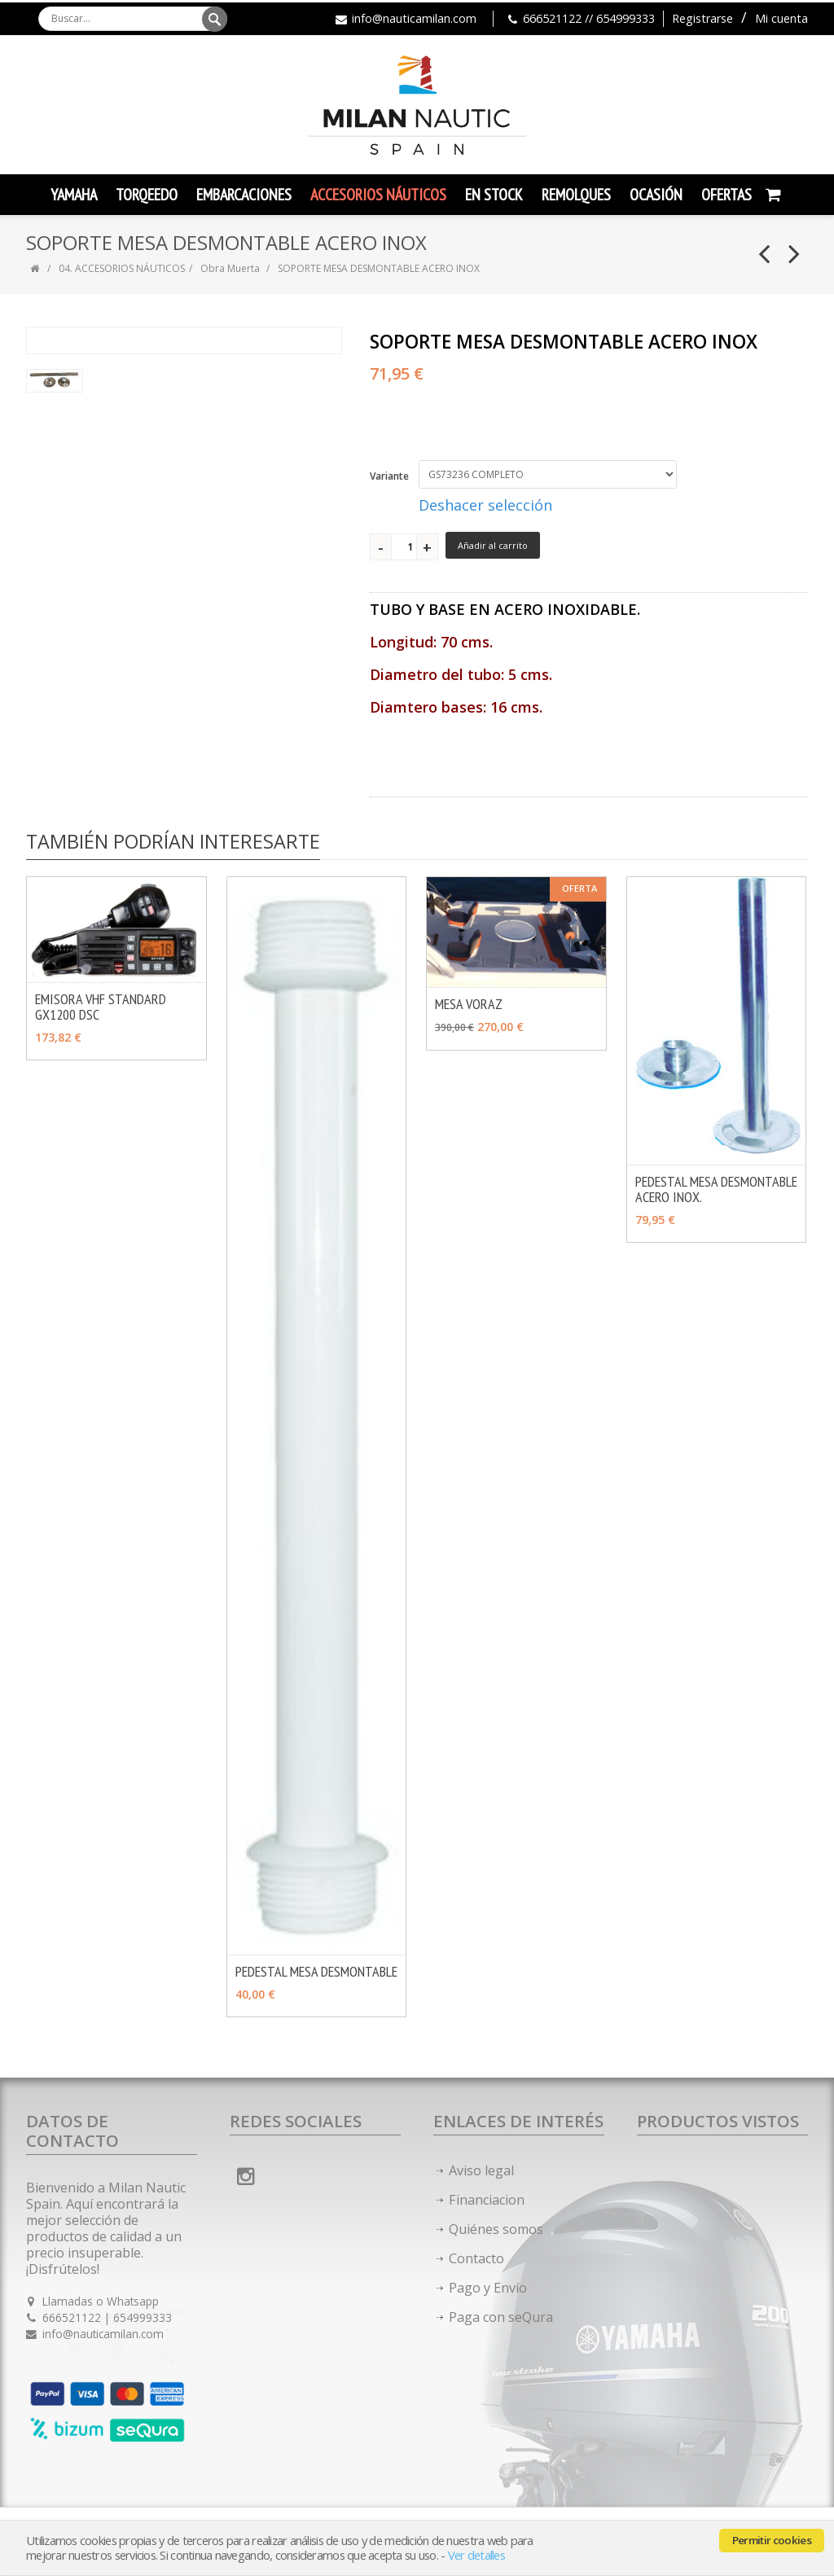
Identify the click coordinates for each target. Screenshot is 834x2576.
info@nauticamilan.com (414, 18)
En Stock (494, 194)
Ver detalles (476, 2555)
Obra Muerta (231, 268)
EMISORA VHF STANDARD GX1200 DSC (100, 1007)
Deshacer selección (485, 505)
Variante (389, 476)
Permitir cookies (771, 2540)
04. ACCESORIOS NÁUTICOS (122, 268)
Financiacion (487, 2200)
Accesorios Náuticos (378, 194)
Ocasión (656, 194)
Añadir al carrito (493, 545)
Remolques (576, 194)
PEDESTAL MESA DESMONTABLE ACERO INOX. (716, 1189)
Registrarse (702, 18)
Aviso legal (481, 2170)
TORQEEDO (147, 194)
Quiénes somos (496, 2229)
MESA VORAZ (469, 1003)
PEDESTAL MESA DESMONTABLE (316, 1971)
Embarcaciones (244, 194)
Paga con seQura (501, 2317)
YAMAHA (73, 194)
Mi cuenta (781, 18)
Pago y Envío (488, 2288)
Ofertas (726, 194)
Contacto (476, 2258)
